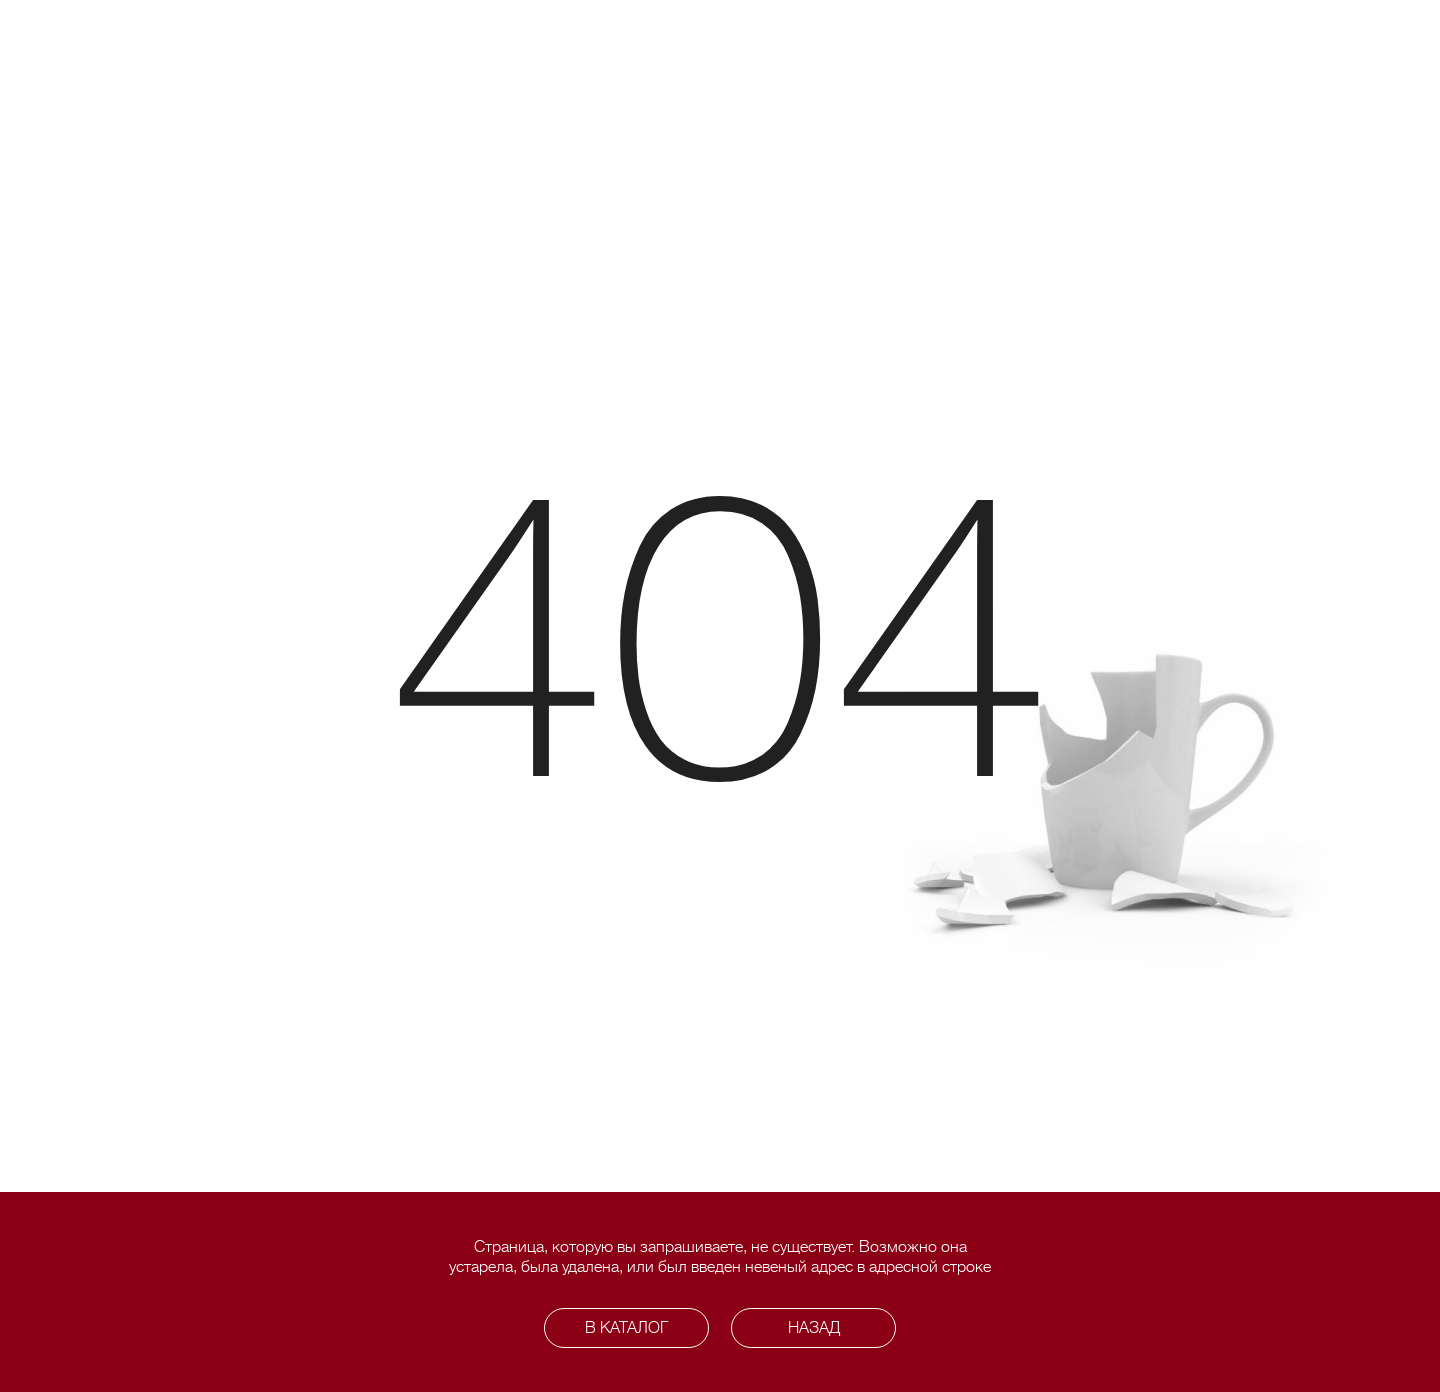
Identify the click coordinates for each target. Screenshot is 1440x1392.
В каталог (626, 1328)
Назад (814, 1328)
